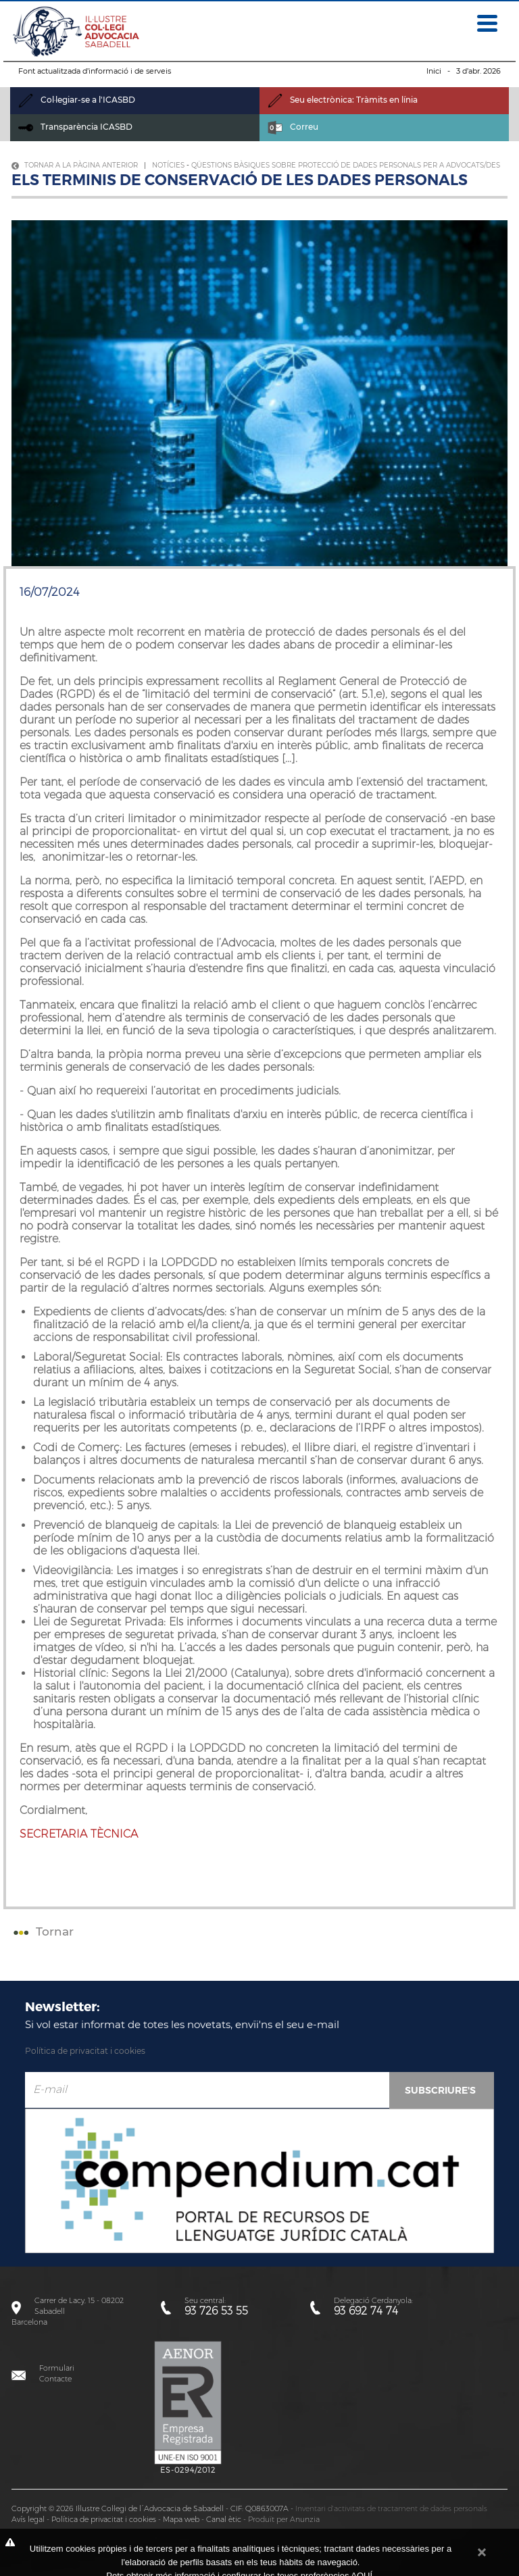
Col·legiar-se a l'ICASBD (76, 100)
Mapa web (181, 2519)
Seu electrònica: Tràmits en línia (343, 100)
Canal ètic (223, 2519)
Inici (433, 71)
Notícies (168, 165)
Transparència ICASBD (75, 127)
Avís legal (28, 2519)
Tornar (42, 1931)
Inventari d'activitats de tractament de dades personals (391, 2508)
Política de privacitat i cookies (85, 2051)
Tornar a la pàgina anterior (74, 165)
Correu (293, 127)
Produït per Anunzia (284, 2519)
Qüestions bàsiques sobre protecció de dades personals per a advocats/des (345, 165)
